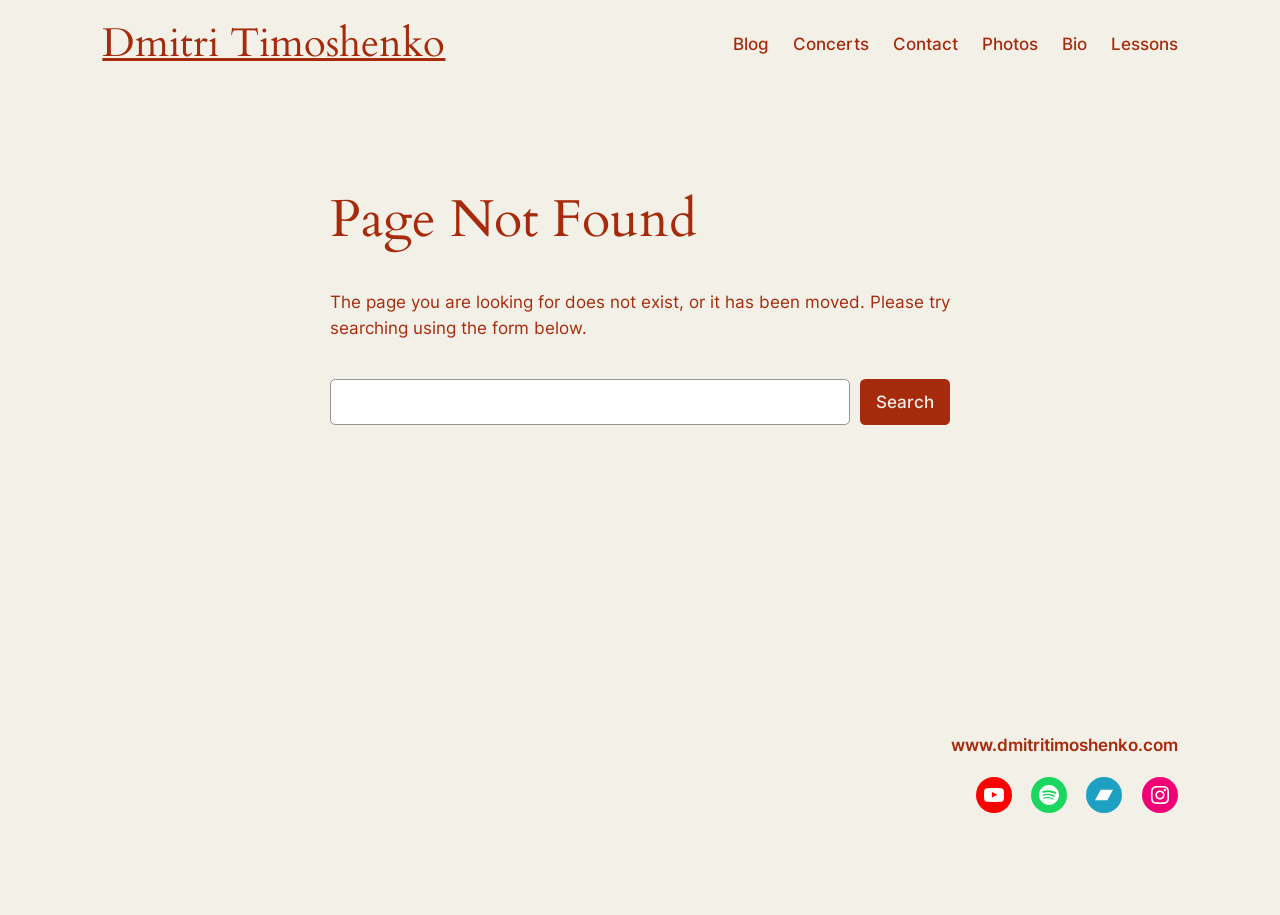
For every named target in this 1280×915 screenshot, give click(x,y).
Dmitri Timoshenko (273, 43)
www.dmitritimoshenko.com (1064, 745)
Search (905, 402)
